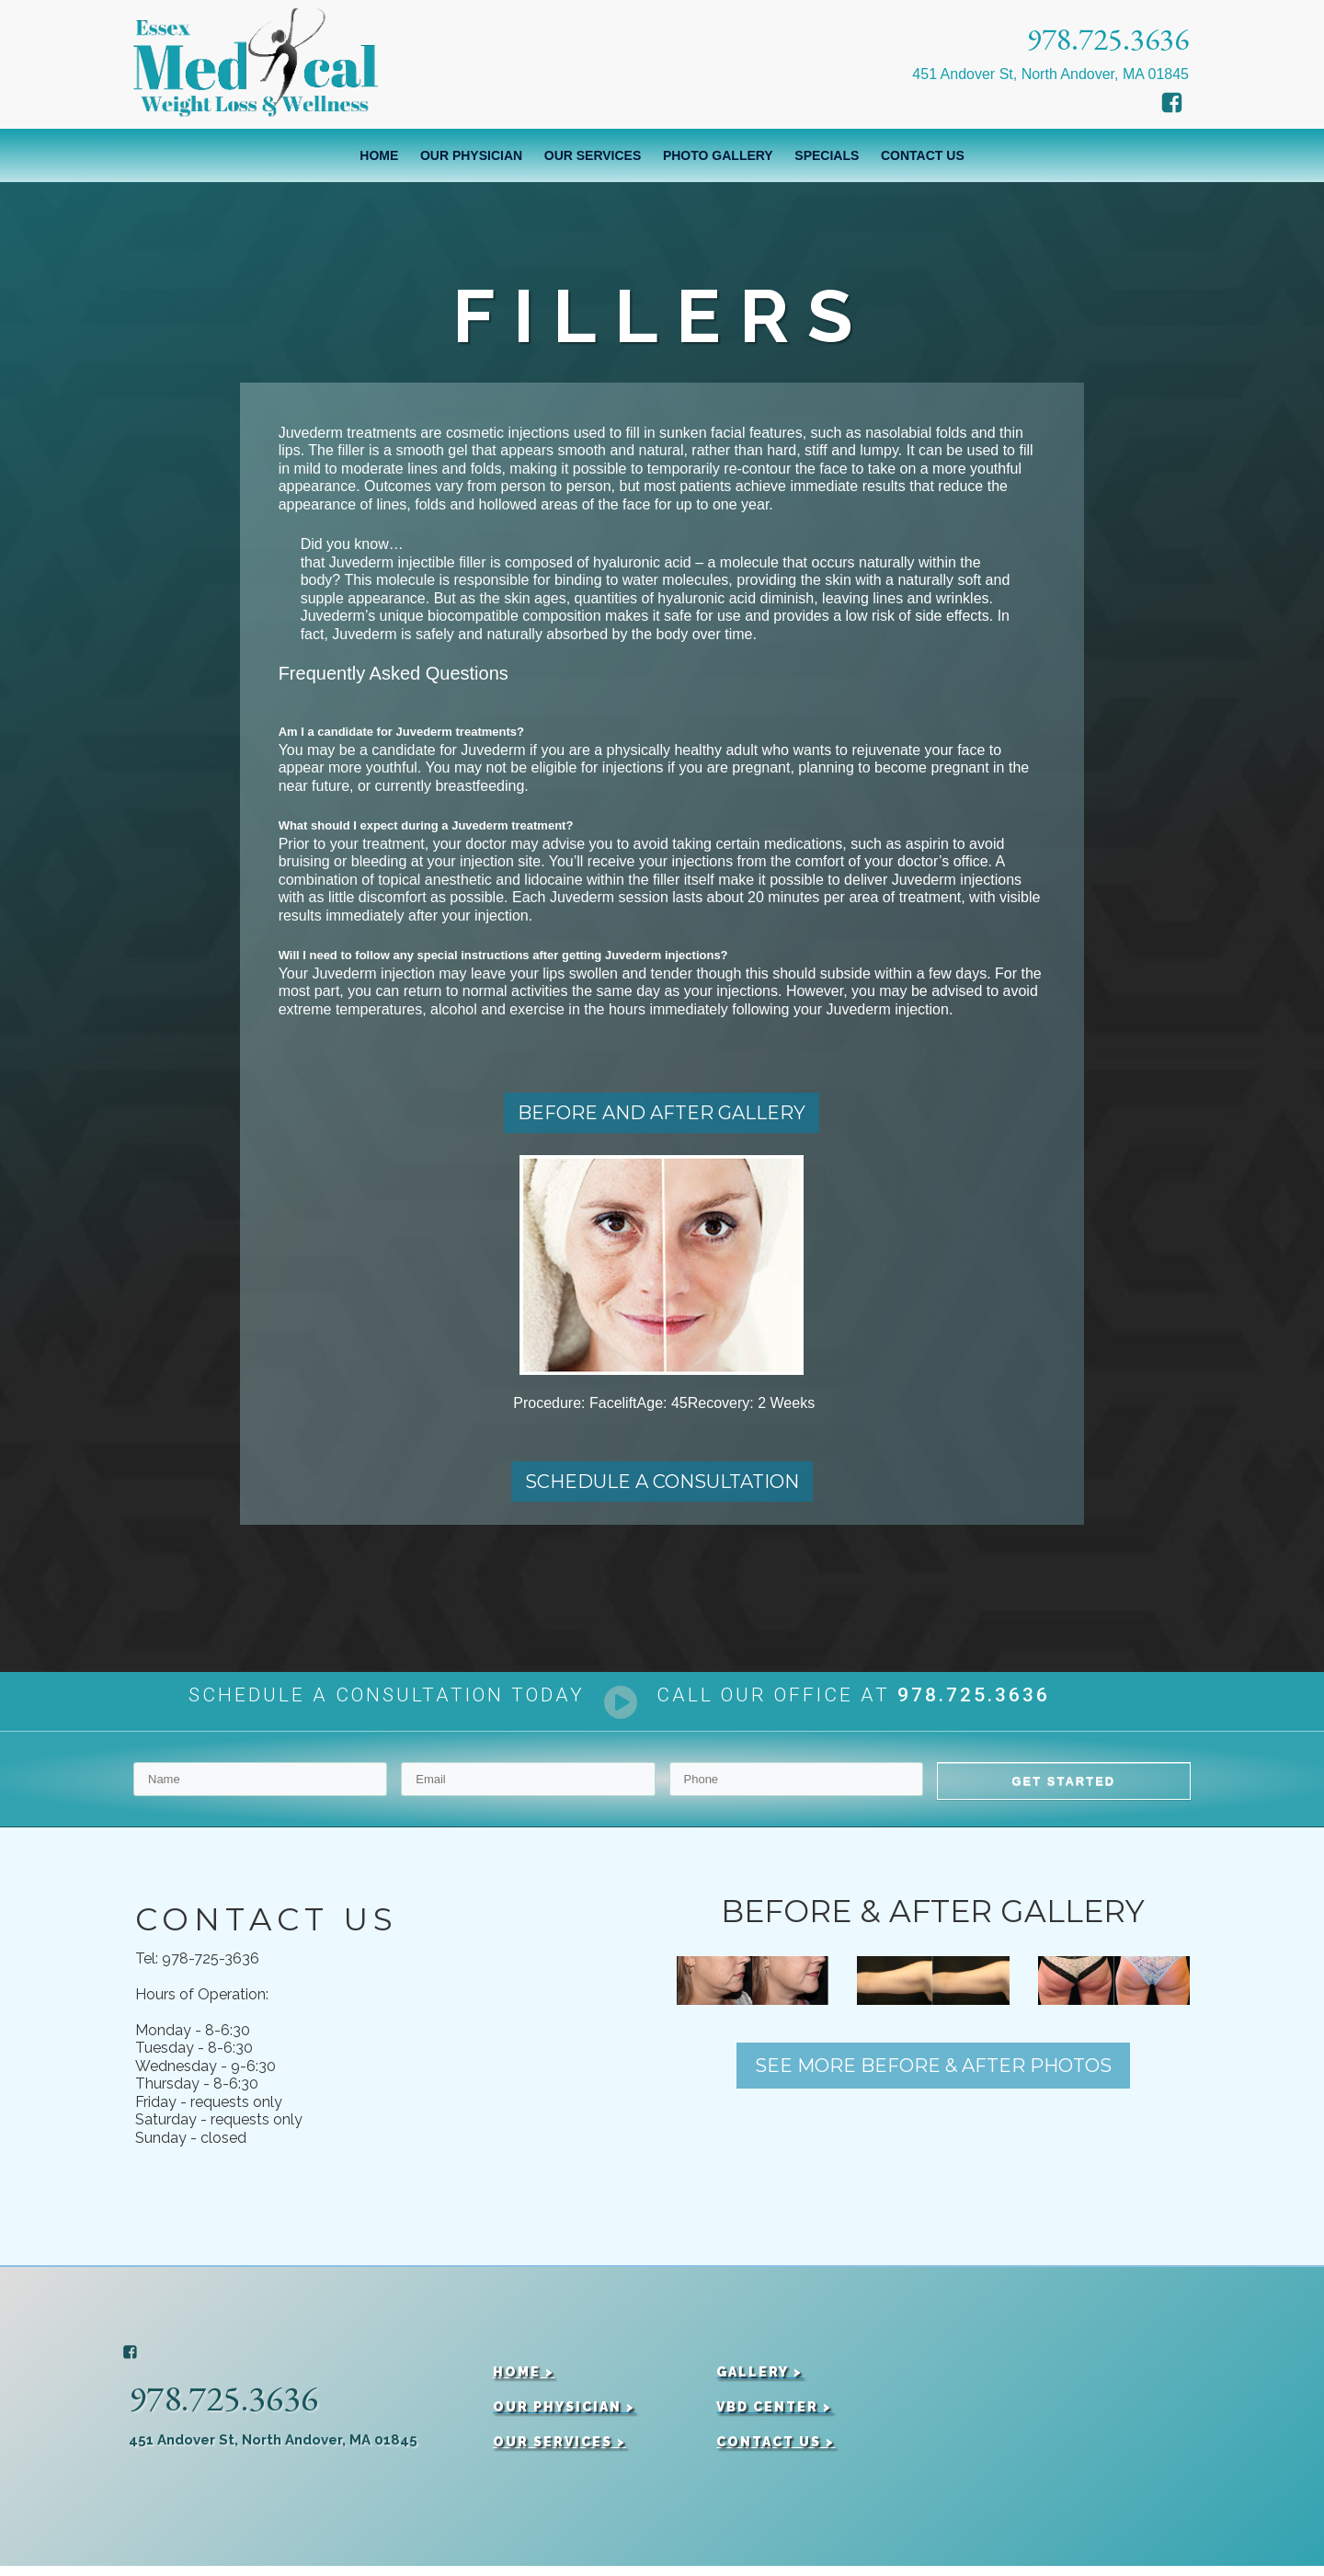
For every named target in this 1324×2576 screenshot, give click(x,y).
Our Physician (471, 155)
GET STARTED (1063, 1790)
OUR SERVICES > (559, 2450)
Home (379, 155)
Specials (826, 155)
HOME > (523, 2381)
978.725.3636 (1108, 39)
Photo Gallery (718, 155)
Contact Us (922, 155)
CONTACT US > (775, 2450)
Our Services (593, 155)
